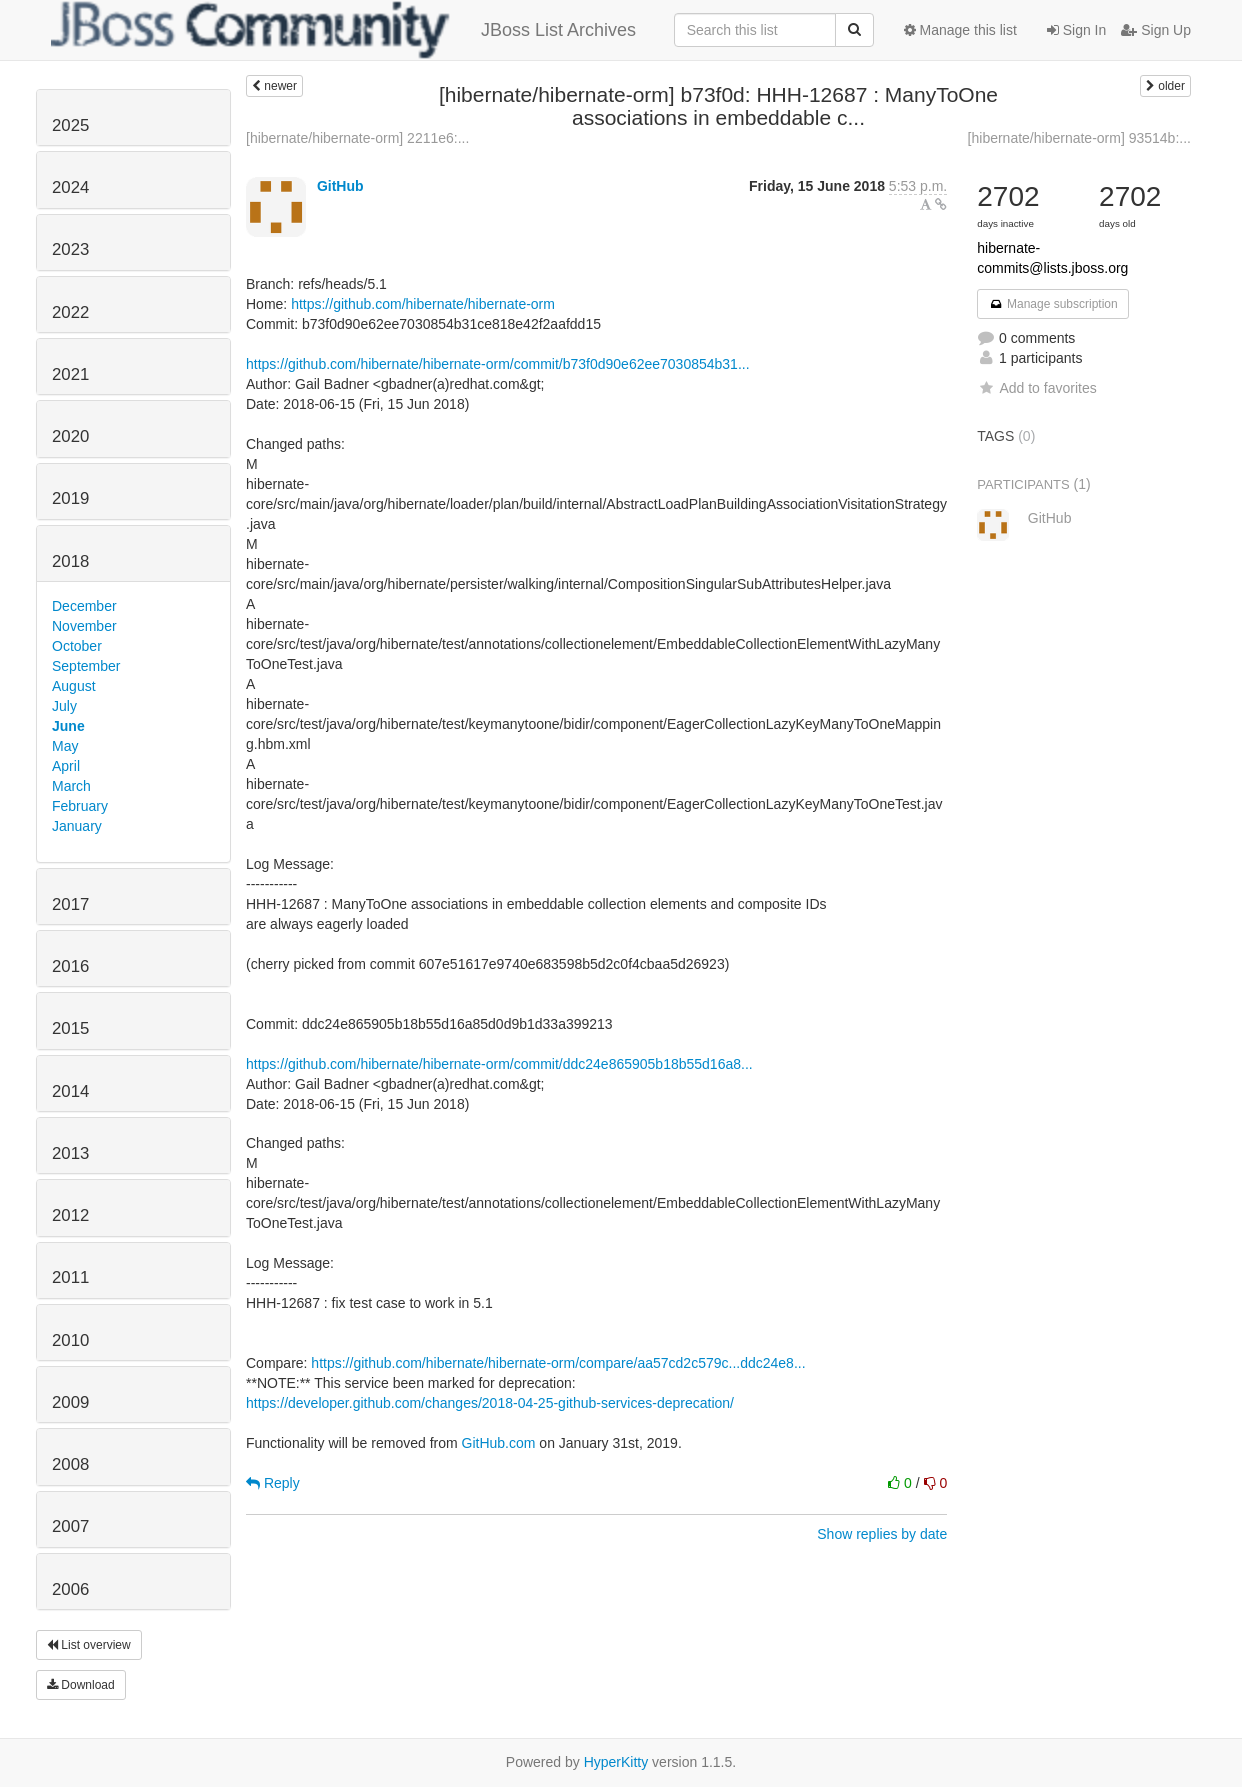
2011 (70, 1277)
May (65, 746)
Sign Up (1156, 30)
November (84, 626)
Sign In (1076, 30)
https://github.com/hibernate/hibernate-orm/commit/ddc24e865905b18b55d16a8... (499, 1064)
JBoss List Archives (343, 30)
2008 (70, 1464)
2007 (70, 1526)
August (74, 686)
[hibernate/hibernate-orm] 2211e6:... (357, 138)
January (77, 826)
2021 (70, 374)
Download (81, 1685)
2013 (70, 1153)
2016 (70, 966)
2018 (70, 561)
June (68, 726)
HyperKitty (616, 1762)
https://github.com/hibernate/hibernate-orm (423, 304)
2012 (70, 1215)
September (86, 666)
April (66, 766)
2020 (70, 436)
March (71, 786)
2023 (70, 249)
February (80, 806)
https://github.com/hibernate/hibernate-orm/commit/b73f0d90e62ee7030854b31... (498, 364)
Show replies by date (882, 1534)
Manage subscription (1053, 304)
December (84, 606)
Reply (273, 1483)
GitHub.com (499, 1443)
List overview (89, 1645)
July (64, 706)
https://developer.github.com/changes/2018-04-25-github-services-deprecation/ (490, 1403)
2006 (70, 1589)
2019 (70, 498)
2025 (70, 125)
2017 (70, 904)
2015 (70, 1028)
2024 (70, 187)
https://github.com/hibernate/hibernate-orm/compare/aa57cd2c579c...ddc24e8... (558, 1363)
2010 (70, 1340)
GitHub (340, 186)
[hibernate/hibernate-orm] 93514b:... (1079, 138)
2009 (70, 1402)
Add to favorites (1036, 388)
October (77, 646)
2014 (70, 1091)
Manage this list (960, 30)
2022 (70, 312)
